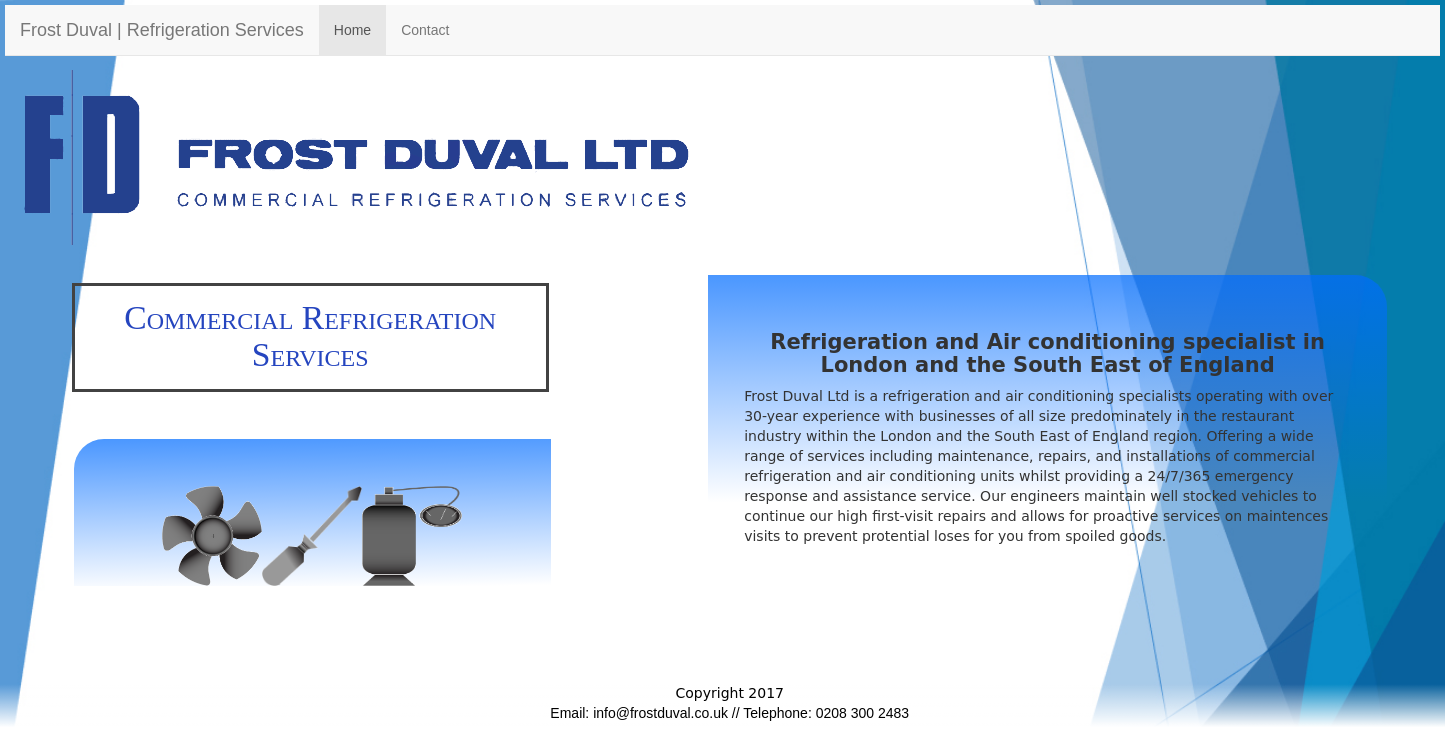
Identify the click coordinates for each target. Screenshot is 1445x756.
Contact (425, 30)
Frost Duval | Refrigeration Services (162, 30)
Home (352, 30)
